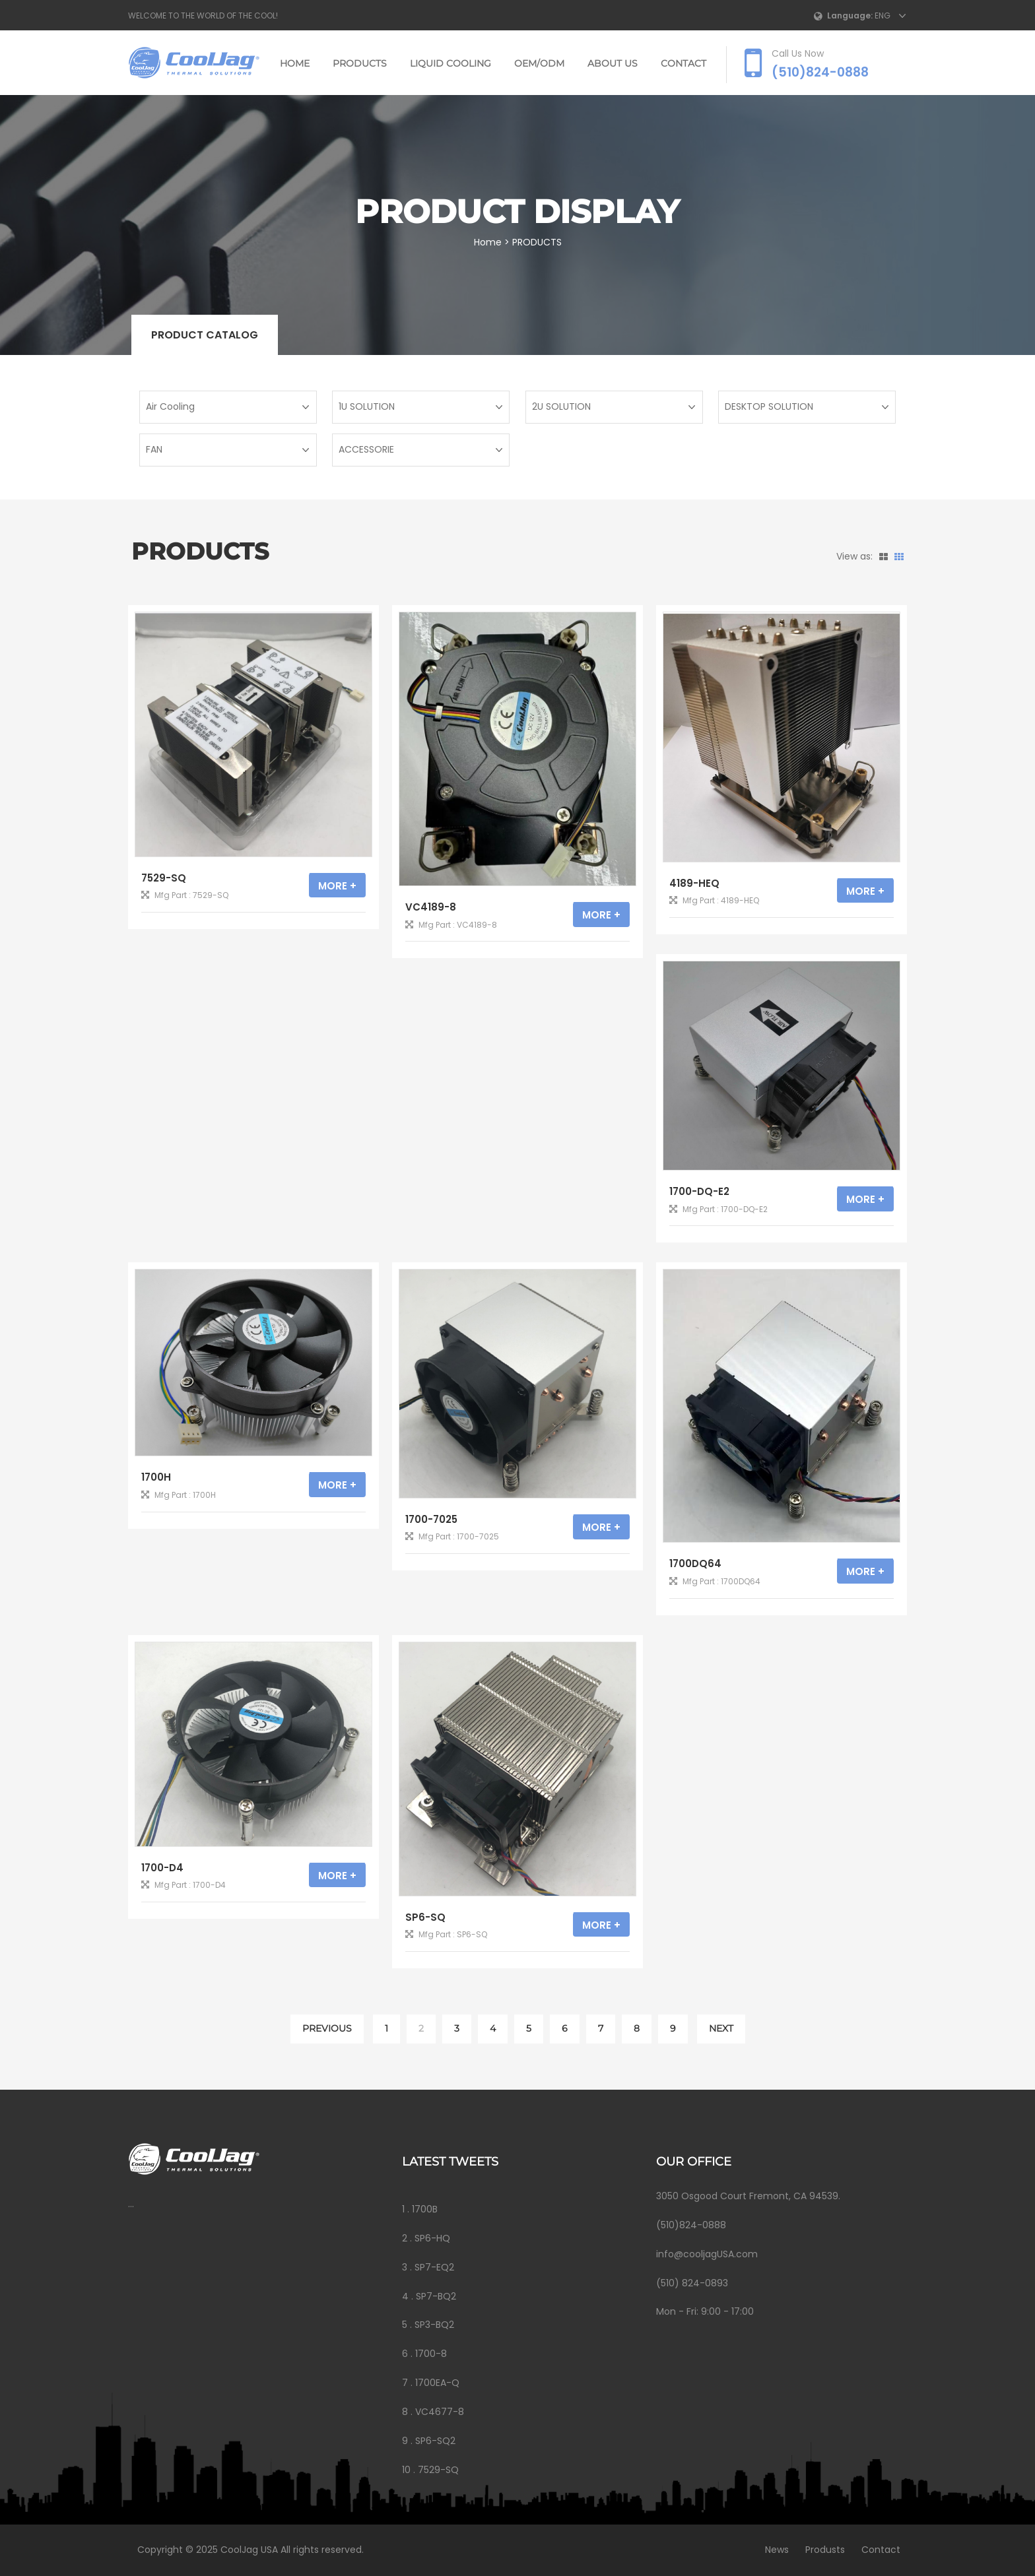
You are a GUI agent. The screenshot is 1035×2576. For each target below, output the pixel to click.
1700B (425, 2209)
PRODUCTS (360, 63)
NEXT (721, 2028)
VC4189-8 (430, 907)
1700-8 (431, 2353)
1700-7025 (431, 1519)
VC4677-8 (439, 2411)
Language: (850, 15)
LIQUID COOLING (450, 63)
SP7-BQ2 (436, 2296)
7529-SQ (163, 878)
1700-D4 (162, 1868)
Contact (877, 2549)
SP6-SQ (425, 1917)
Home (295, 63)
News (773, 2549)
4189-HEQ (694, 883)
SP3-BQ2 (434, 2324)
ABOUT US (612, 63)
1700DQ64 (695, 1563)
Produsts (822, 2549)
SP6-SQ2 (435, 2440)
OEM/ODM (539, 63)
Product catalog (204, 334)
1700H (156, 1477)
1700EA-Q (437, 2382)
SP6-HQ (432, 2238)
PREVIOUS (327, 2028)
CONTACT (683, 63)
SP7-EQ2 (434, 2267)
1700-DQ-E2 (699, 1191)
